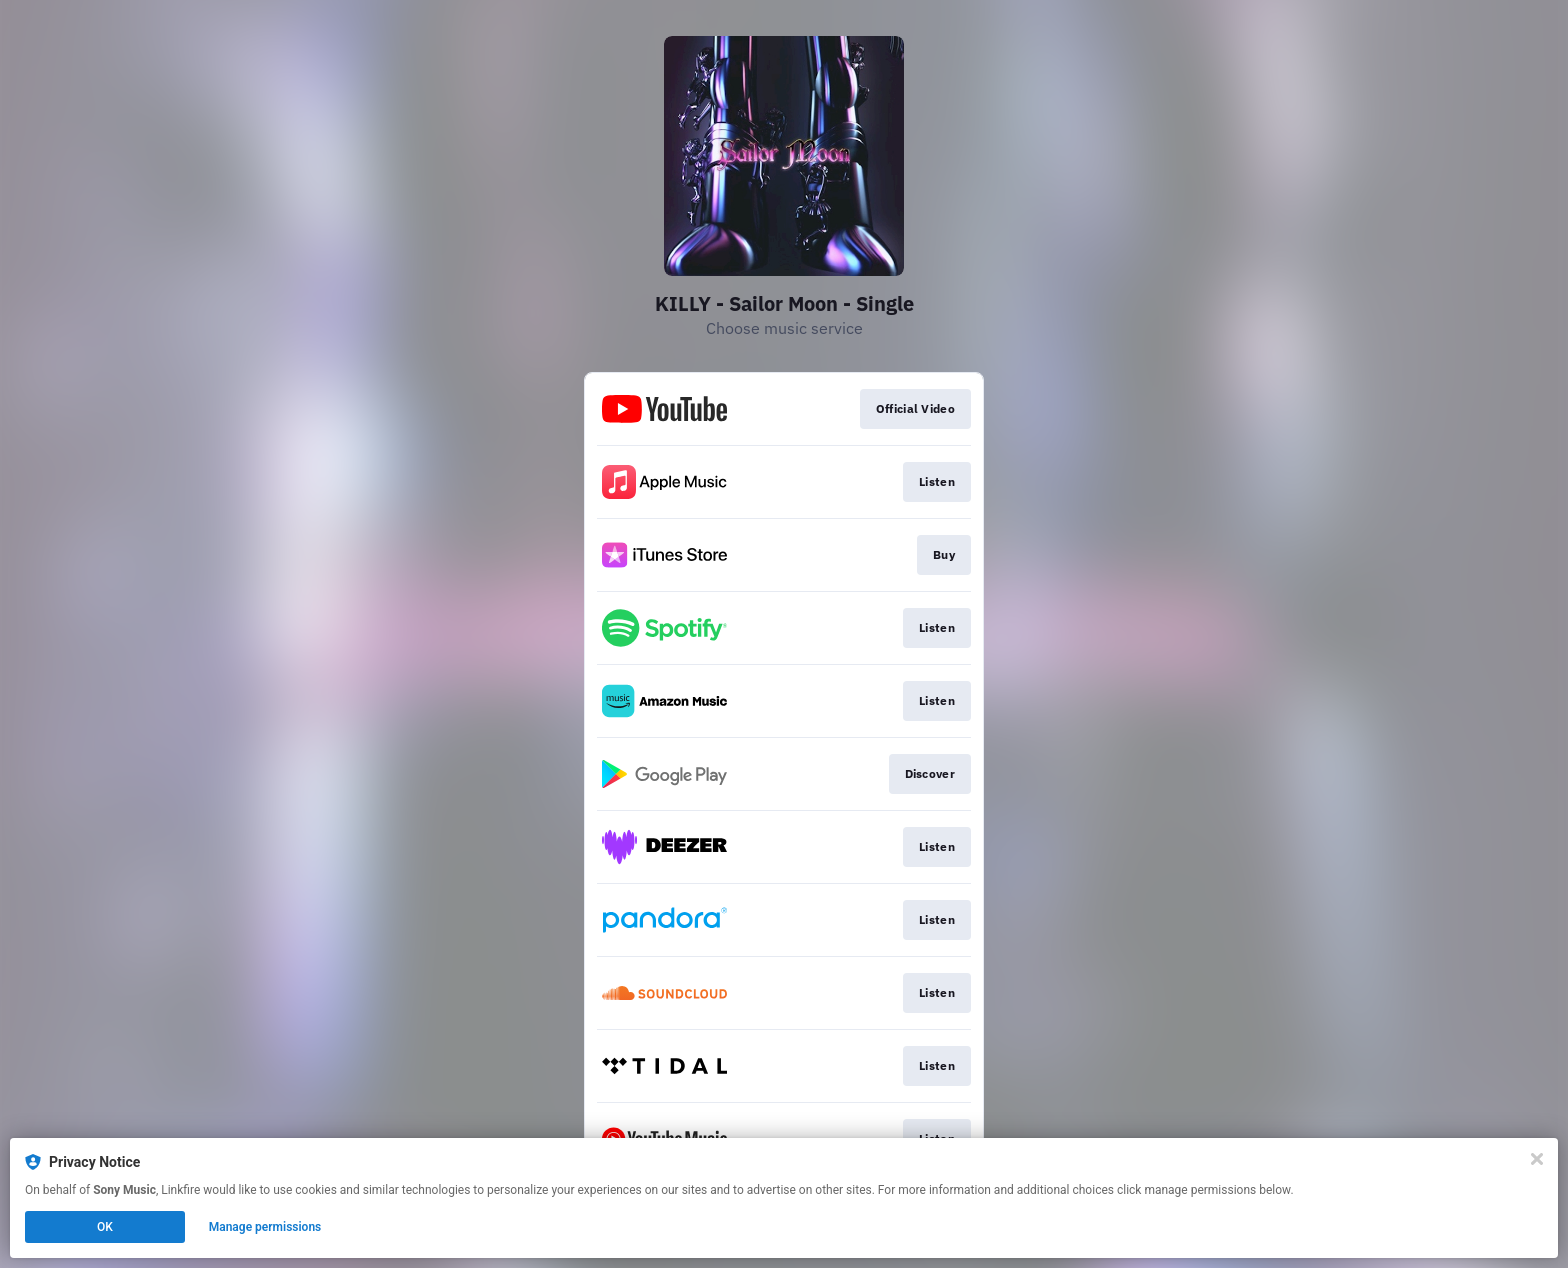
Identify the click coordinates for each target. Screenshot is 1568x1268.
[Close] (1537, 1159)
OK (105, 1227)
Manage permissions (265, 1227)
